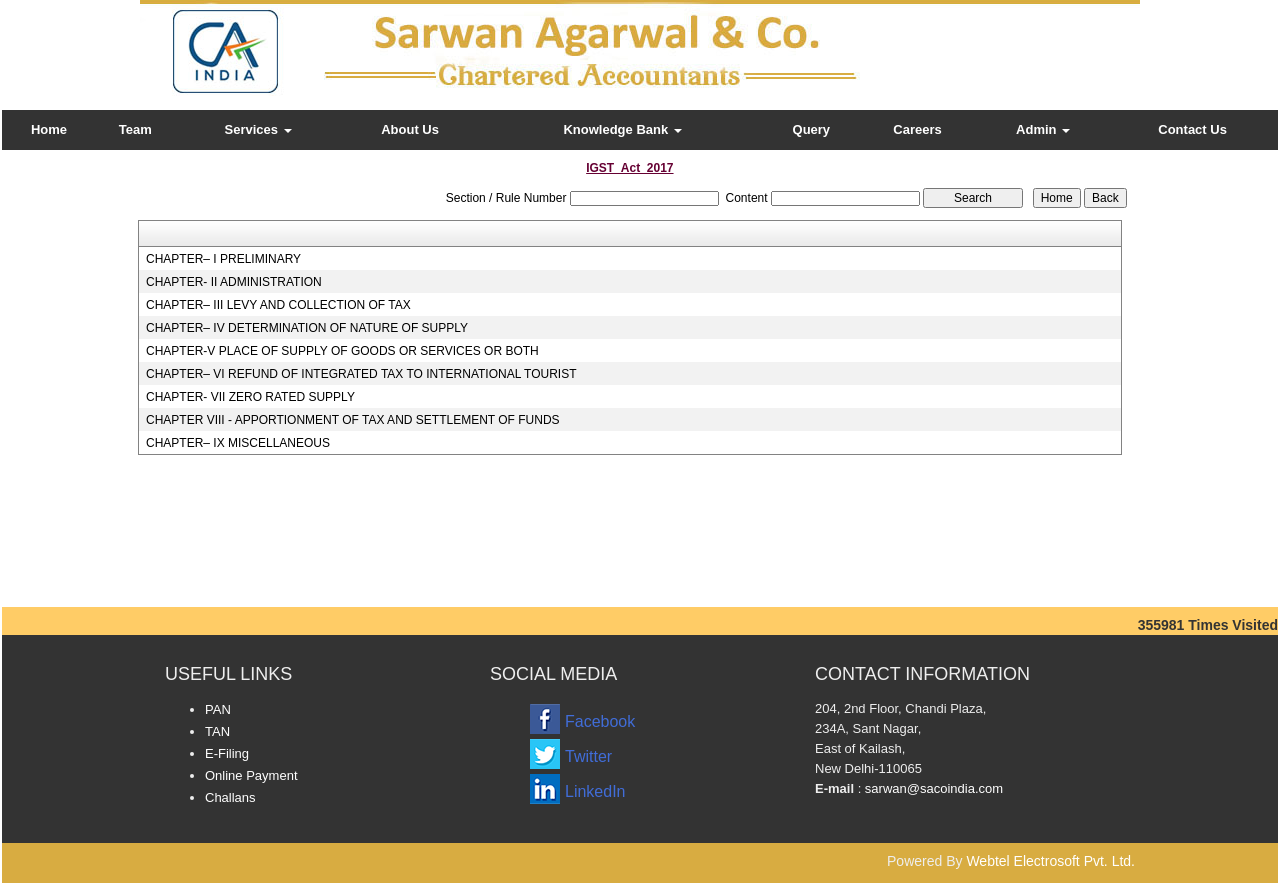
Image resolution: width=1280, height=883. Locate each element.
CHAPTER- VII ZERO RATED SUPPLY (250, 397)
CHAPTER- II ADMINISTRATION (234, 282)
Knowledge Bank (622, 129)
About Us (410, 129)
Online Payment (251, 775)
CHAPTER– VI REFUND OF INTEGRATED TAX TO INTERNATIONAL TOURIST (361, 374)
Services (258, 129)
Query (812, 129)
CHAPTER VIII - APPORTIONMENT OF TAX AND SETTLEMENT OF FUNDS (353, 420)
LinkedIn (595, 791)
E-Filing (227, 753)
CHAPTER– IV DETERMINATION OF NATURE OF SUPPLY (307, 328)
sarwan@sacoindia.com (932, 788)
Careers (917, 129)
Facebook (600, 721)
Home (49, 129)
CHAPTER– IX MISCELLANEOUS (238, 443)
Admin (1043, 129)
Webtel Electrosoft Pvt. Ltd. (1050, 861)
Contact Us (1192, 129)
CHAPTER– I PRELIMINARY (223, 259)
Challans (230, 797)
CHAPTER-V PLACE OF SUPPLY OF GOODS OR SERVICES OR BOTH (342, 351)
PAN (218, 709)
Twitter (588, 756)
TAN (217, 731)
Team (135, 129)
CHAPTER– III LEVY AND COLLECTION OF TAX (278, 305)
